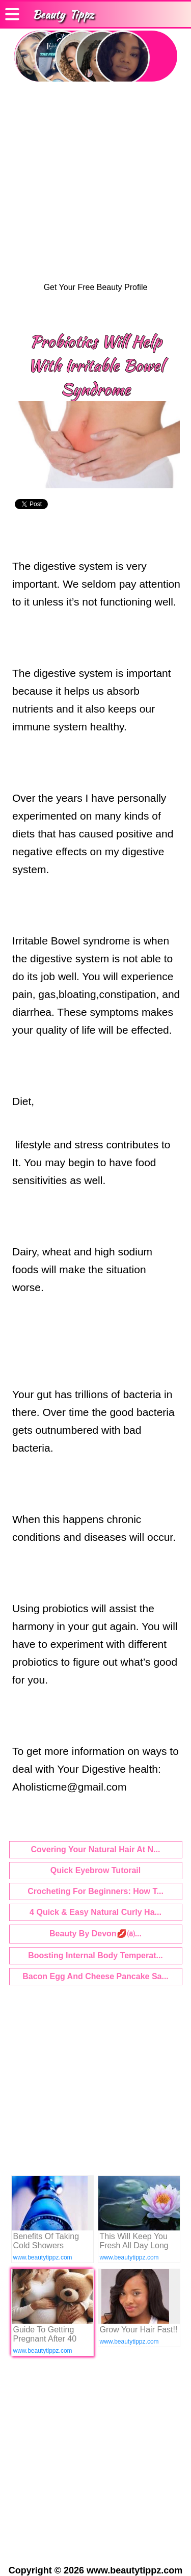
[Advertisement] (95, 182)
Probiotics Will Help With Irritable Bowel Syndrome (95, 365)
